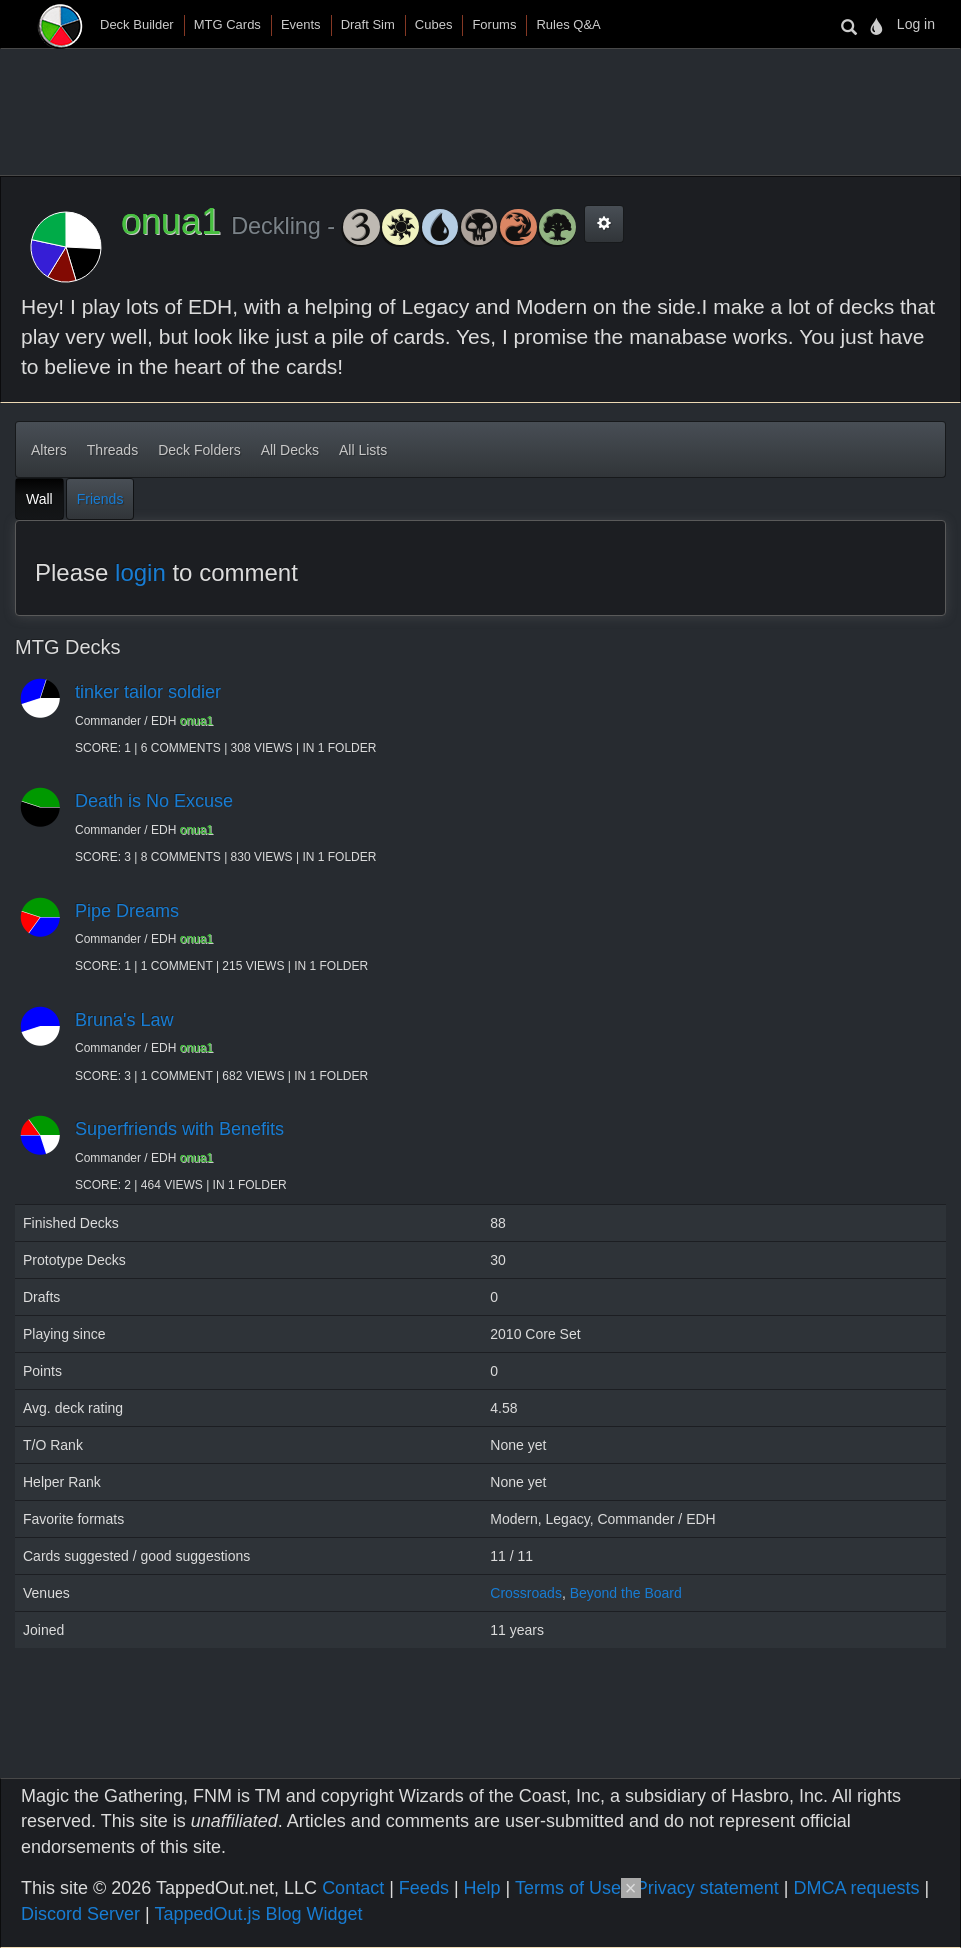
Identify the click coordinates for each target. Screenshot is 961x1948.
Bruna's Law (124, 1020)
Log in (916, 24)
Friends (100, 499)
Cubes (434, 24)
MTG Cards (227, 24)
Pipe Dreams (127, 911)
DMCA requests (856, 1888)
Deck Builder (137, 24)
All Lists (363, 450)
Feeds (424, 1888)
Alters (49, 450)
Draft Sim (368, 24)
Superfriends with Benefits (179, 1129)
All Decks (290, 450)
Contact (353, 1888)
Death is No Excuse (154, 801)
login (140, 572)
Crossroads (526, 1593)
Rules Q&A (568, 24)
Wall (39, 499)
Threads (112, 450)
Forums (494, 24)
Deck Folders (199, 450)
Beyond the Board (626, 1593)
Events (301, 24)
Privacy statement (707, 1888)
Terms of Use (568, 1888)
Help (482, 1888)
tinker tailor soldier (148, 692)
